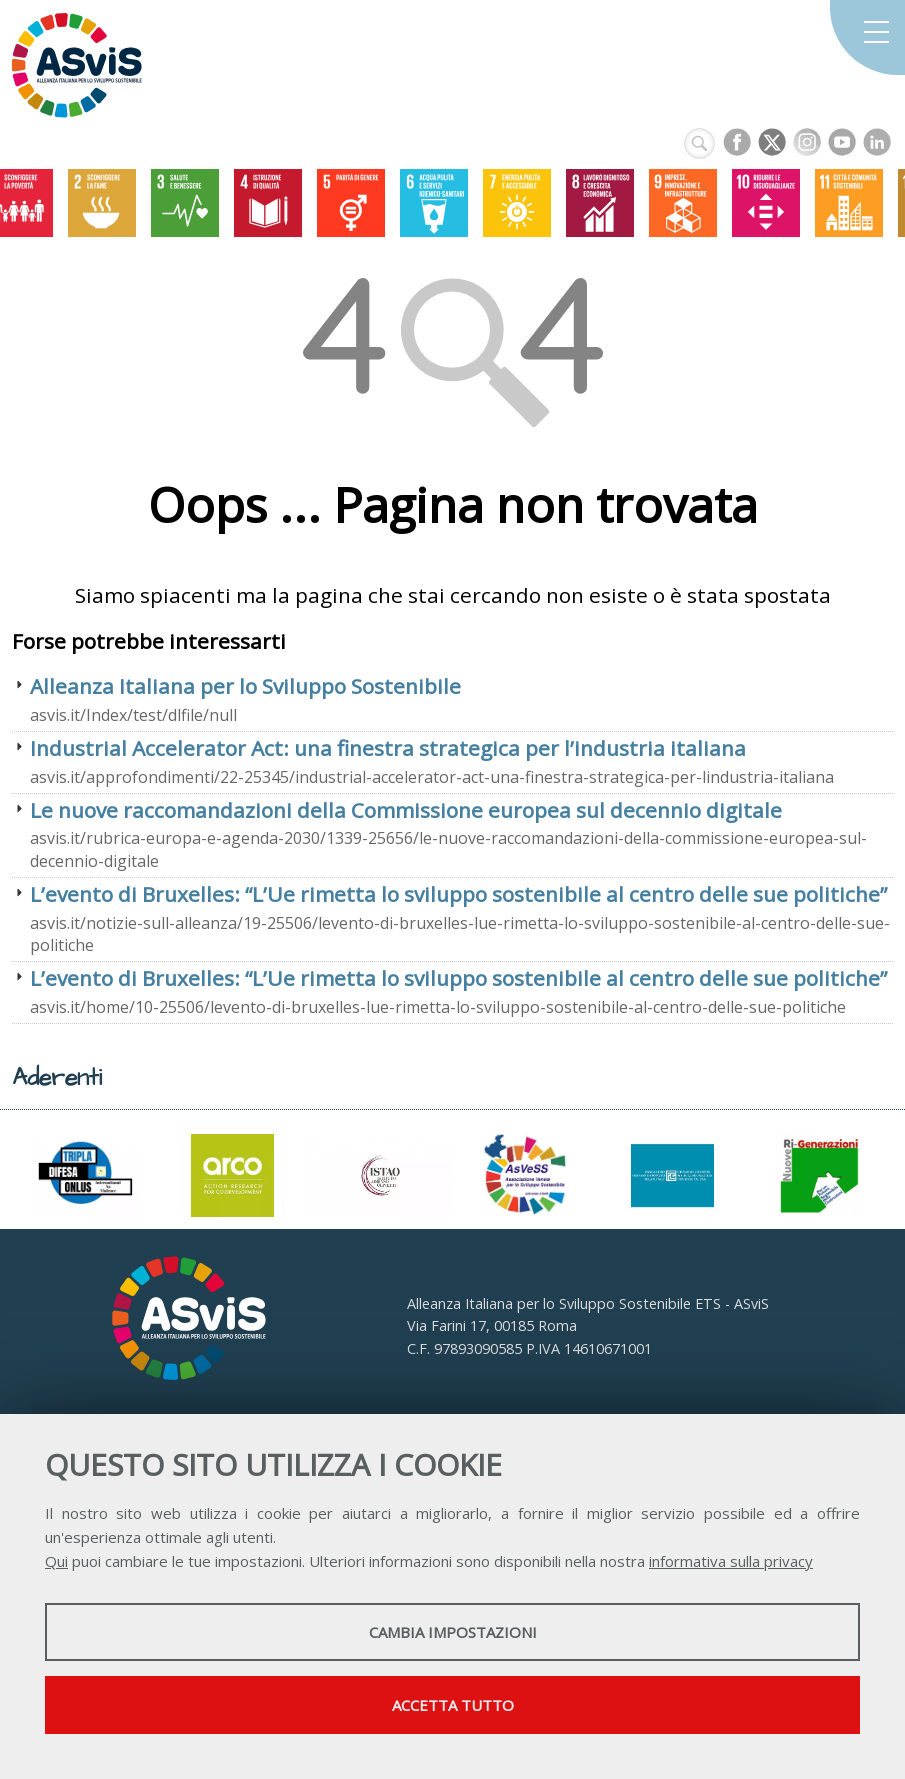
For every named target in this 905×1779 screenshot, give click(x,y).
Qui (56, 1561)
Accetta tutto (453, 1705)
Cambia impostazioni (453, 1632)
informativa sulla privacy (731, 1561)
